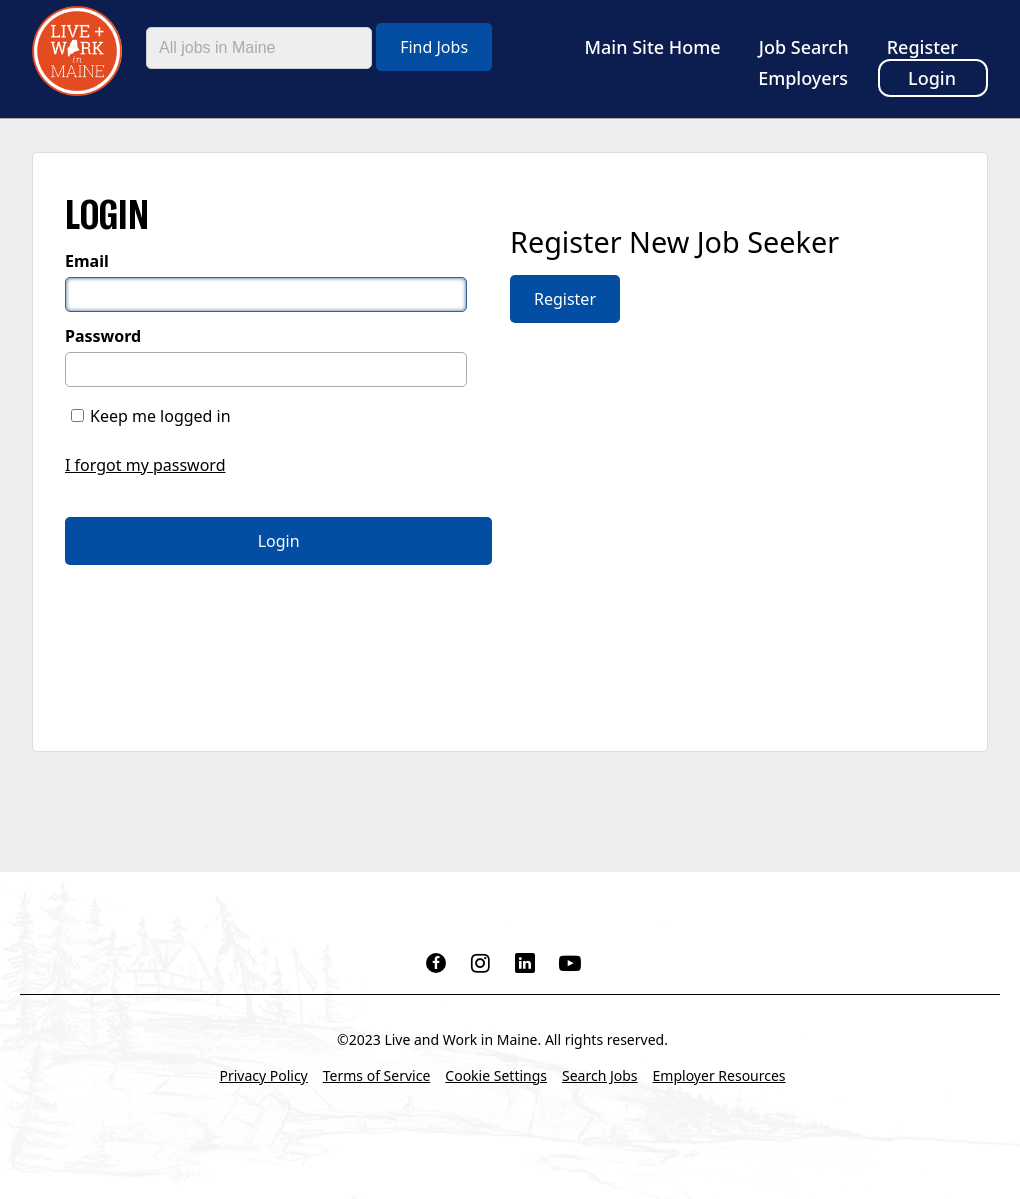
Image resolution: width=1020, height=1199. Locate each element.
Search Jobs (600, 1075)
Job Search (804, 47)
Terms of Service (377, 1075)
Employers (803, 78)
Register (922, 47)
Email (87, 261)
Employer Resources (719, 1075)
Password (103, 336)
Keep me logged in (160, 416)
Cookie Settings (496, 1075)
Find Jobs (434, 47)
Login (932, 78)
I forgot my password (145, 465)
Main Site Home (653, 47)
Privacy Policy (263, 1075)
